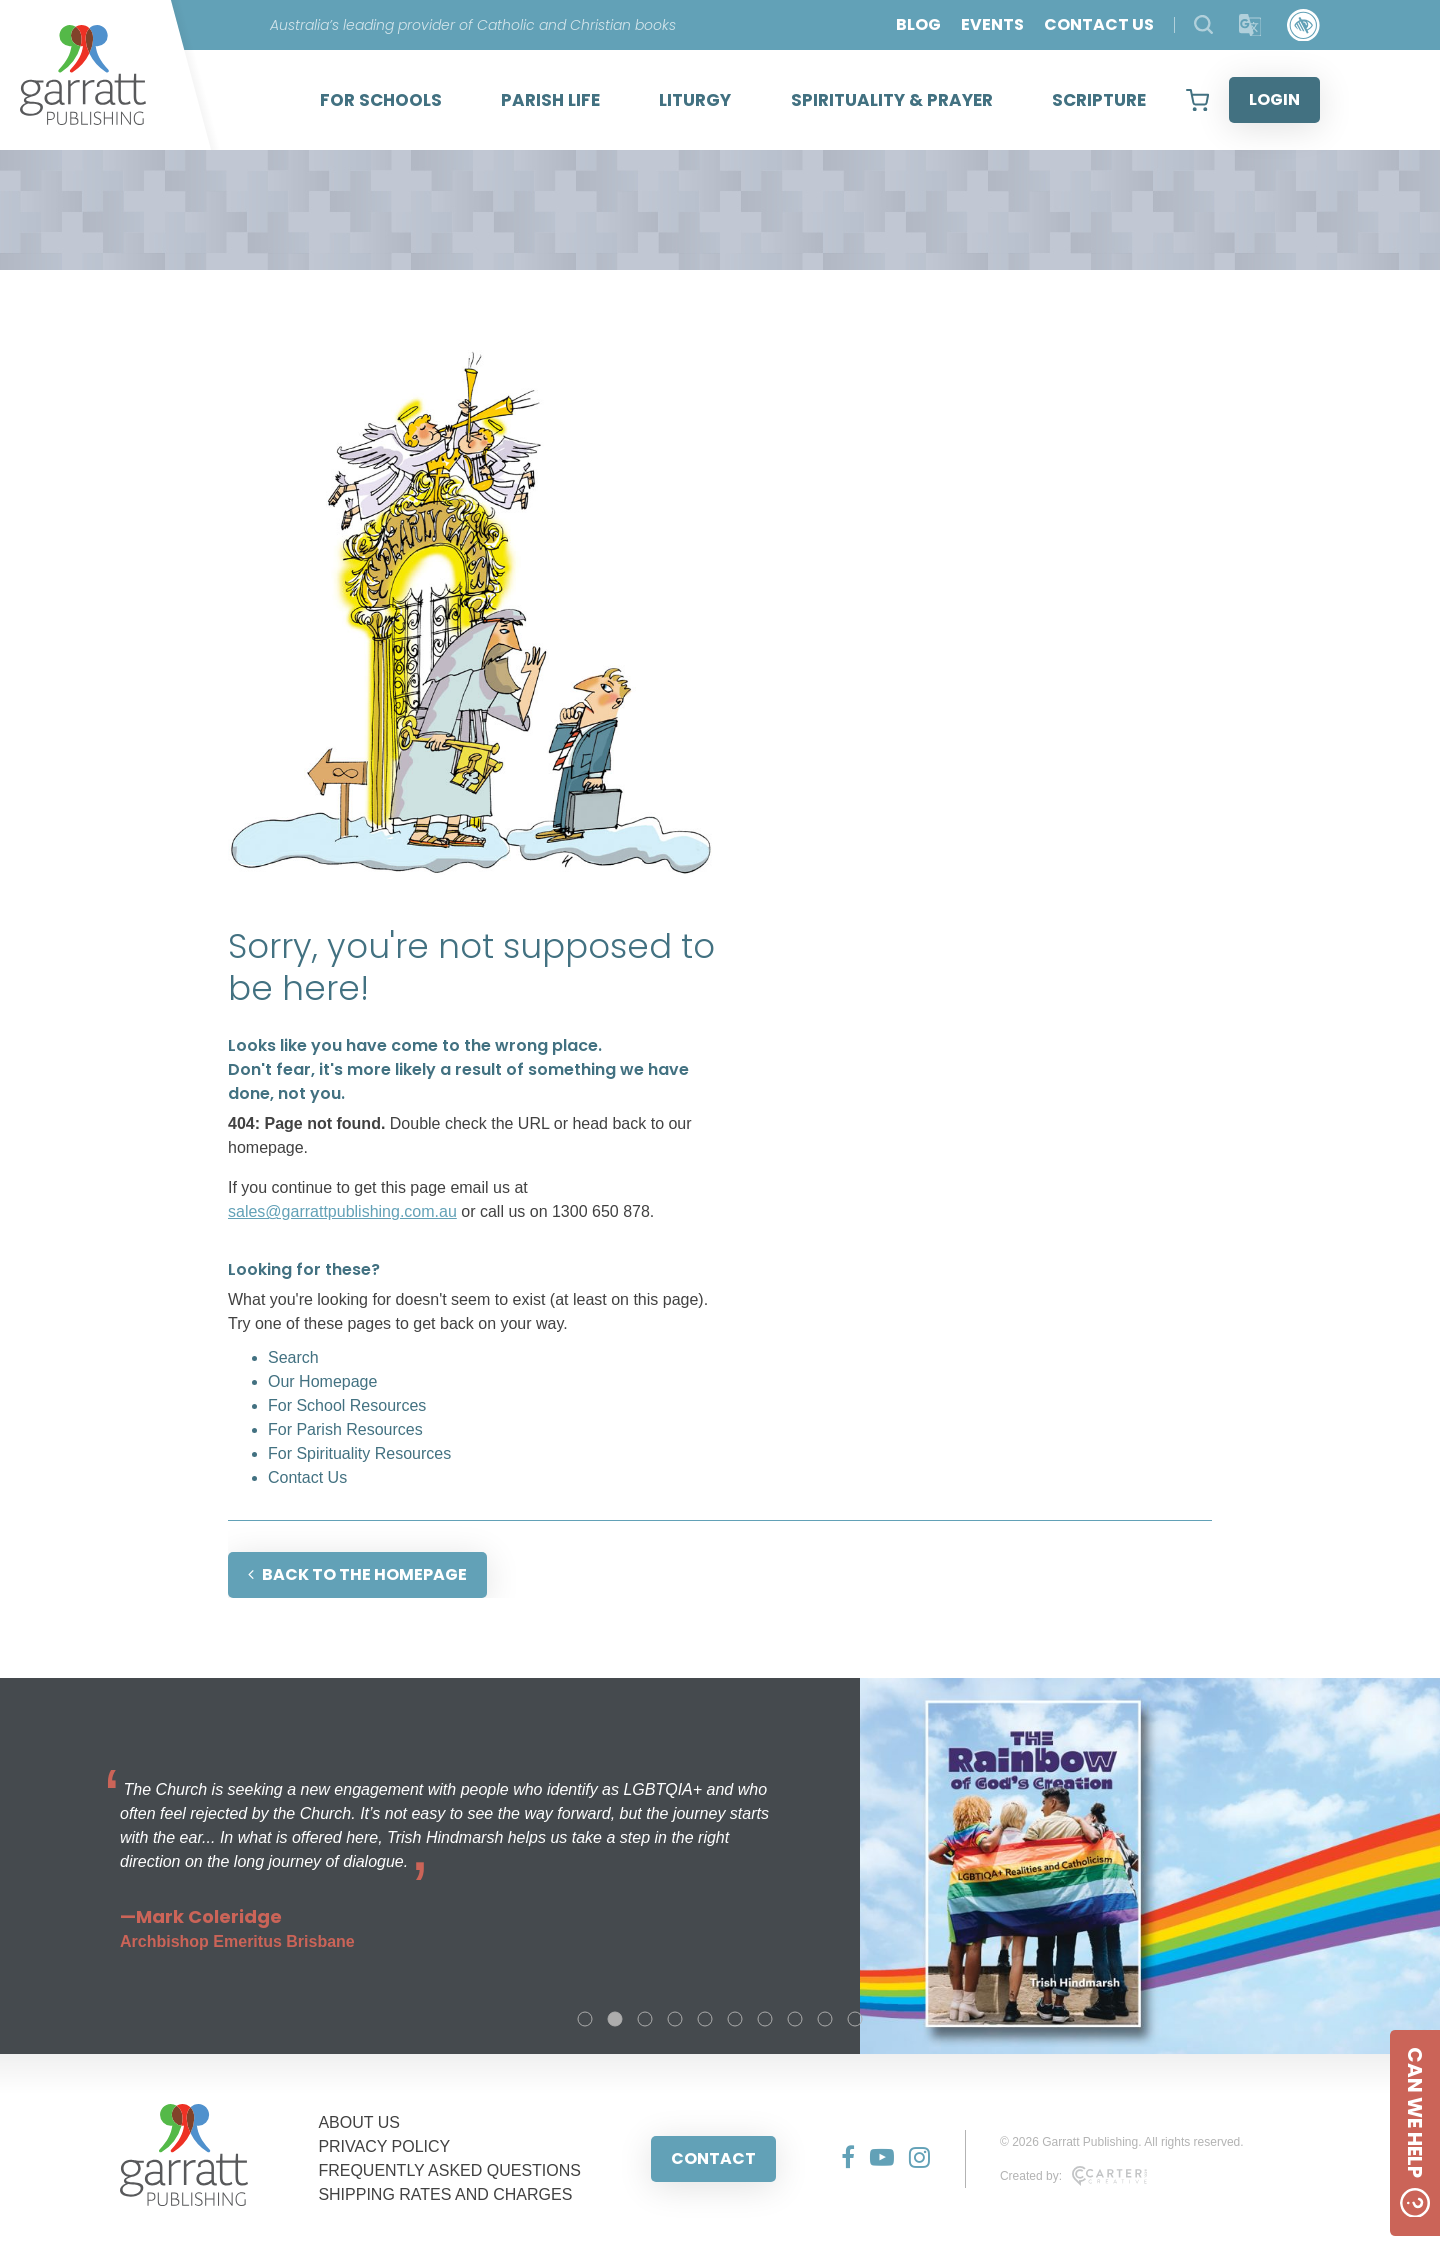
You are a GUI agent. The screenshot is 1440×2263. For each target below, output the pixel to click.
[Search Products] (1203, 24)
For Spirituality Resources (359, 1453)
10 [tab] (855, 2019)
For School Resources (347, 1405)
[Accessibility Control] (1303, 25)
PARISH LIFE (550, 100)
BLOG (918, 24)
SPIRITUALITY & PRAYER (892, 100)
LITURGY (695, 100)
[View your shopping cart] (1197, 100)
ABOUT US (359, 2122)
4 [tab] (675, 2019)
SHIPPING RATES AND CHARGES (445, 2194)
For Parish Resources (345, 1429)
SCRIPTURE (1099, 100)
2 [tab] (615, 2019)
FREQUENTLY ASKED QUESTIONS (449, 2170)
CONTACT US (1099, 24)
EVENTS (992, 24)
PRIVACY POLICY (384, 2146)
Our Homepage (322, 1381)
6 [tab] (735, 2019)
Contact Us (307, 1477)
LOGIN (1274, 99)
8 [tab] (795, 2019)
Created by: (1073, 2176)
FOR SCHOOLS (381, 100)
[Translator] (1250, 25)
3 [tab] (645, 2019)
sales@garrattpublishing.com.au (342, 1211)
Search (293, 1357)
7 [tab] (765, 2019)
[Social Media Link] (840, 2159)
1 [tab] (585, 2019)
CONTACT (713, 2158)
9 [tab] (825, 2019)
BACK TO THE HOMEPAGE (357, 1574)
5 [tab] (705, 2019)
